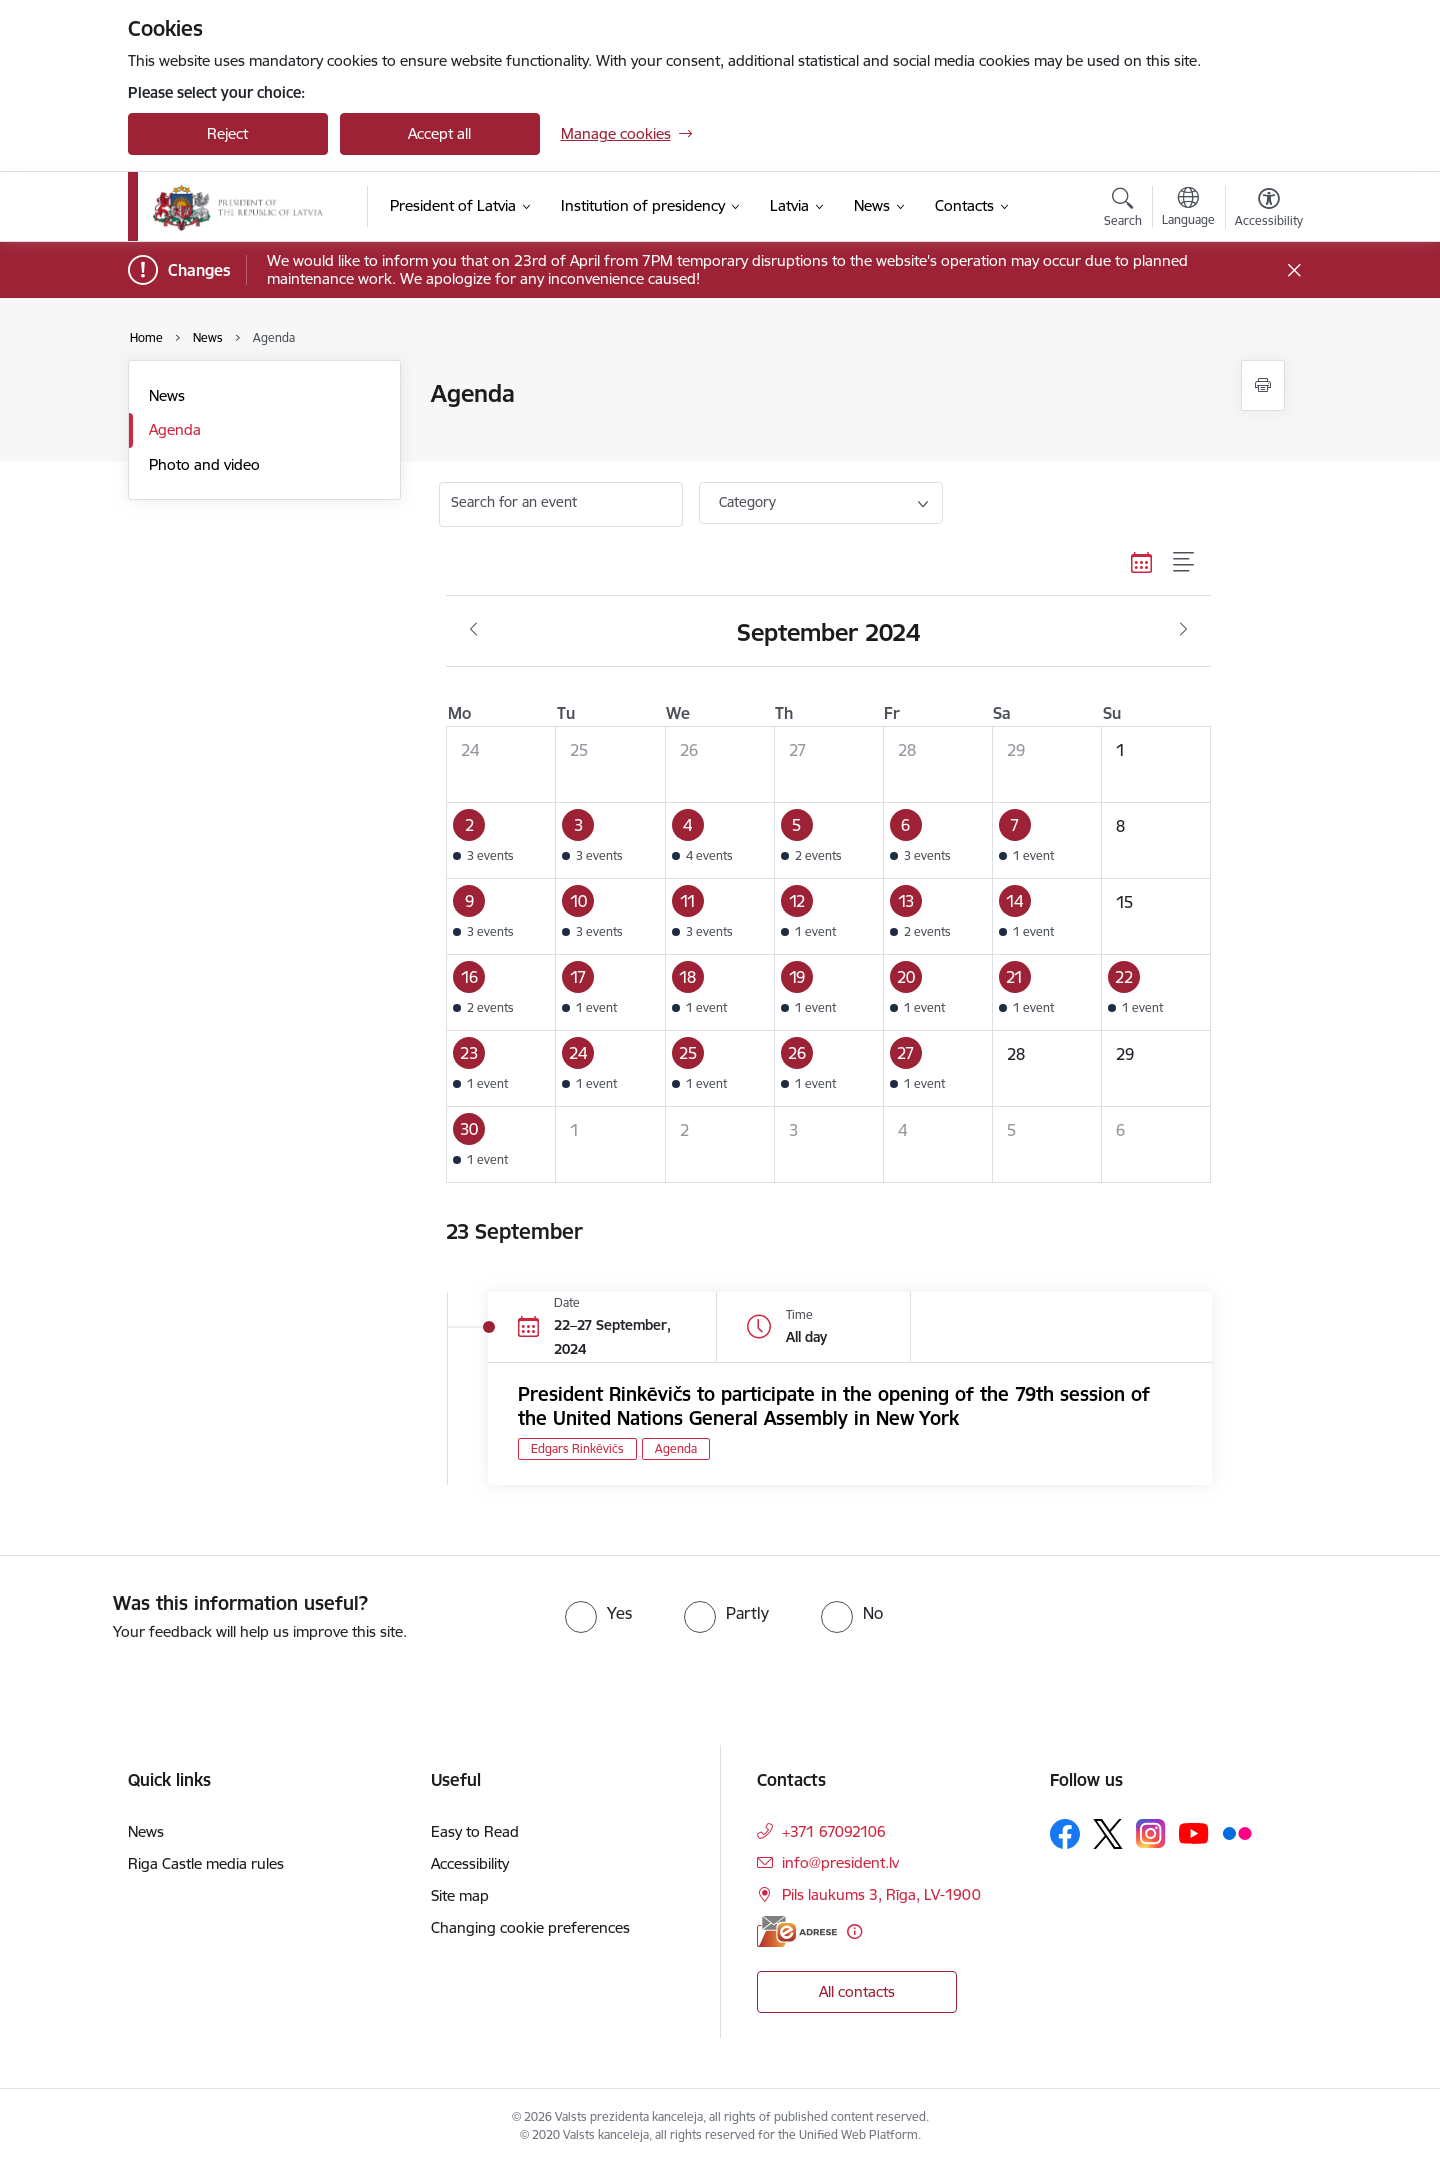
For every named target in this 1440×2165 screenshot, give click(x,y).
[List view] (1184, 562)
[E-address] (797, 1931)
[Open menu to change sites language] (1188, 209)
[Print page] (1263, 385)
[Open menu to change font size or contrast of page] (1269, 210)
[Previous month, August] (473, 630)
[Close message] (1293, 270)
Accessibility (470, 1863)
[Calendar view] (1142, 562)
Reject (227, 133)
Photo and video (204, 464)
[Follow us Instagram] (1151, 1833)
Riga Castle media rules (206, 1863)
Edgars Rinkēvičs (577, 1448)
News (167, 395)
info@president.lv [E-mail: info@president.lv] (840, 1862)
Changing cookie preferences (530, 1927)
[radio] (598, 1613)
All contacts (857, 1991)
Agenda (175, 429)
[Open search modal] (1123, 210)
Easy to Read (475, 1831)
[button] (501, 841)
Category (747, 502)
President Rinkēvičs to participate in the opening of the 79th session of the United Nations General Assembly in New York (834, 1406)
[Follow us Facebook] (1065, 1834)
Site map (460, 1895)
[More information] (854, 1931)
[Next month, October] (1183, 630)
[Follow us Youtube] (1194, 1833)
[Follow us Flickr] (1237, 1833)
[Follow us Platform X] (1108, 1834)
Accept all (439, 133)
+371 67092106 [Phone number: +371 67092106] (834, 1831)
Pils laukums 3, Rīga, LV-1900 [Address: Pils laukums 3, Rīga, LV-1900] (881, 1894)
